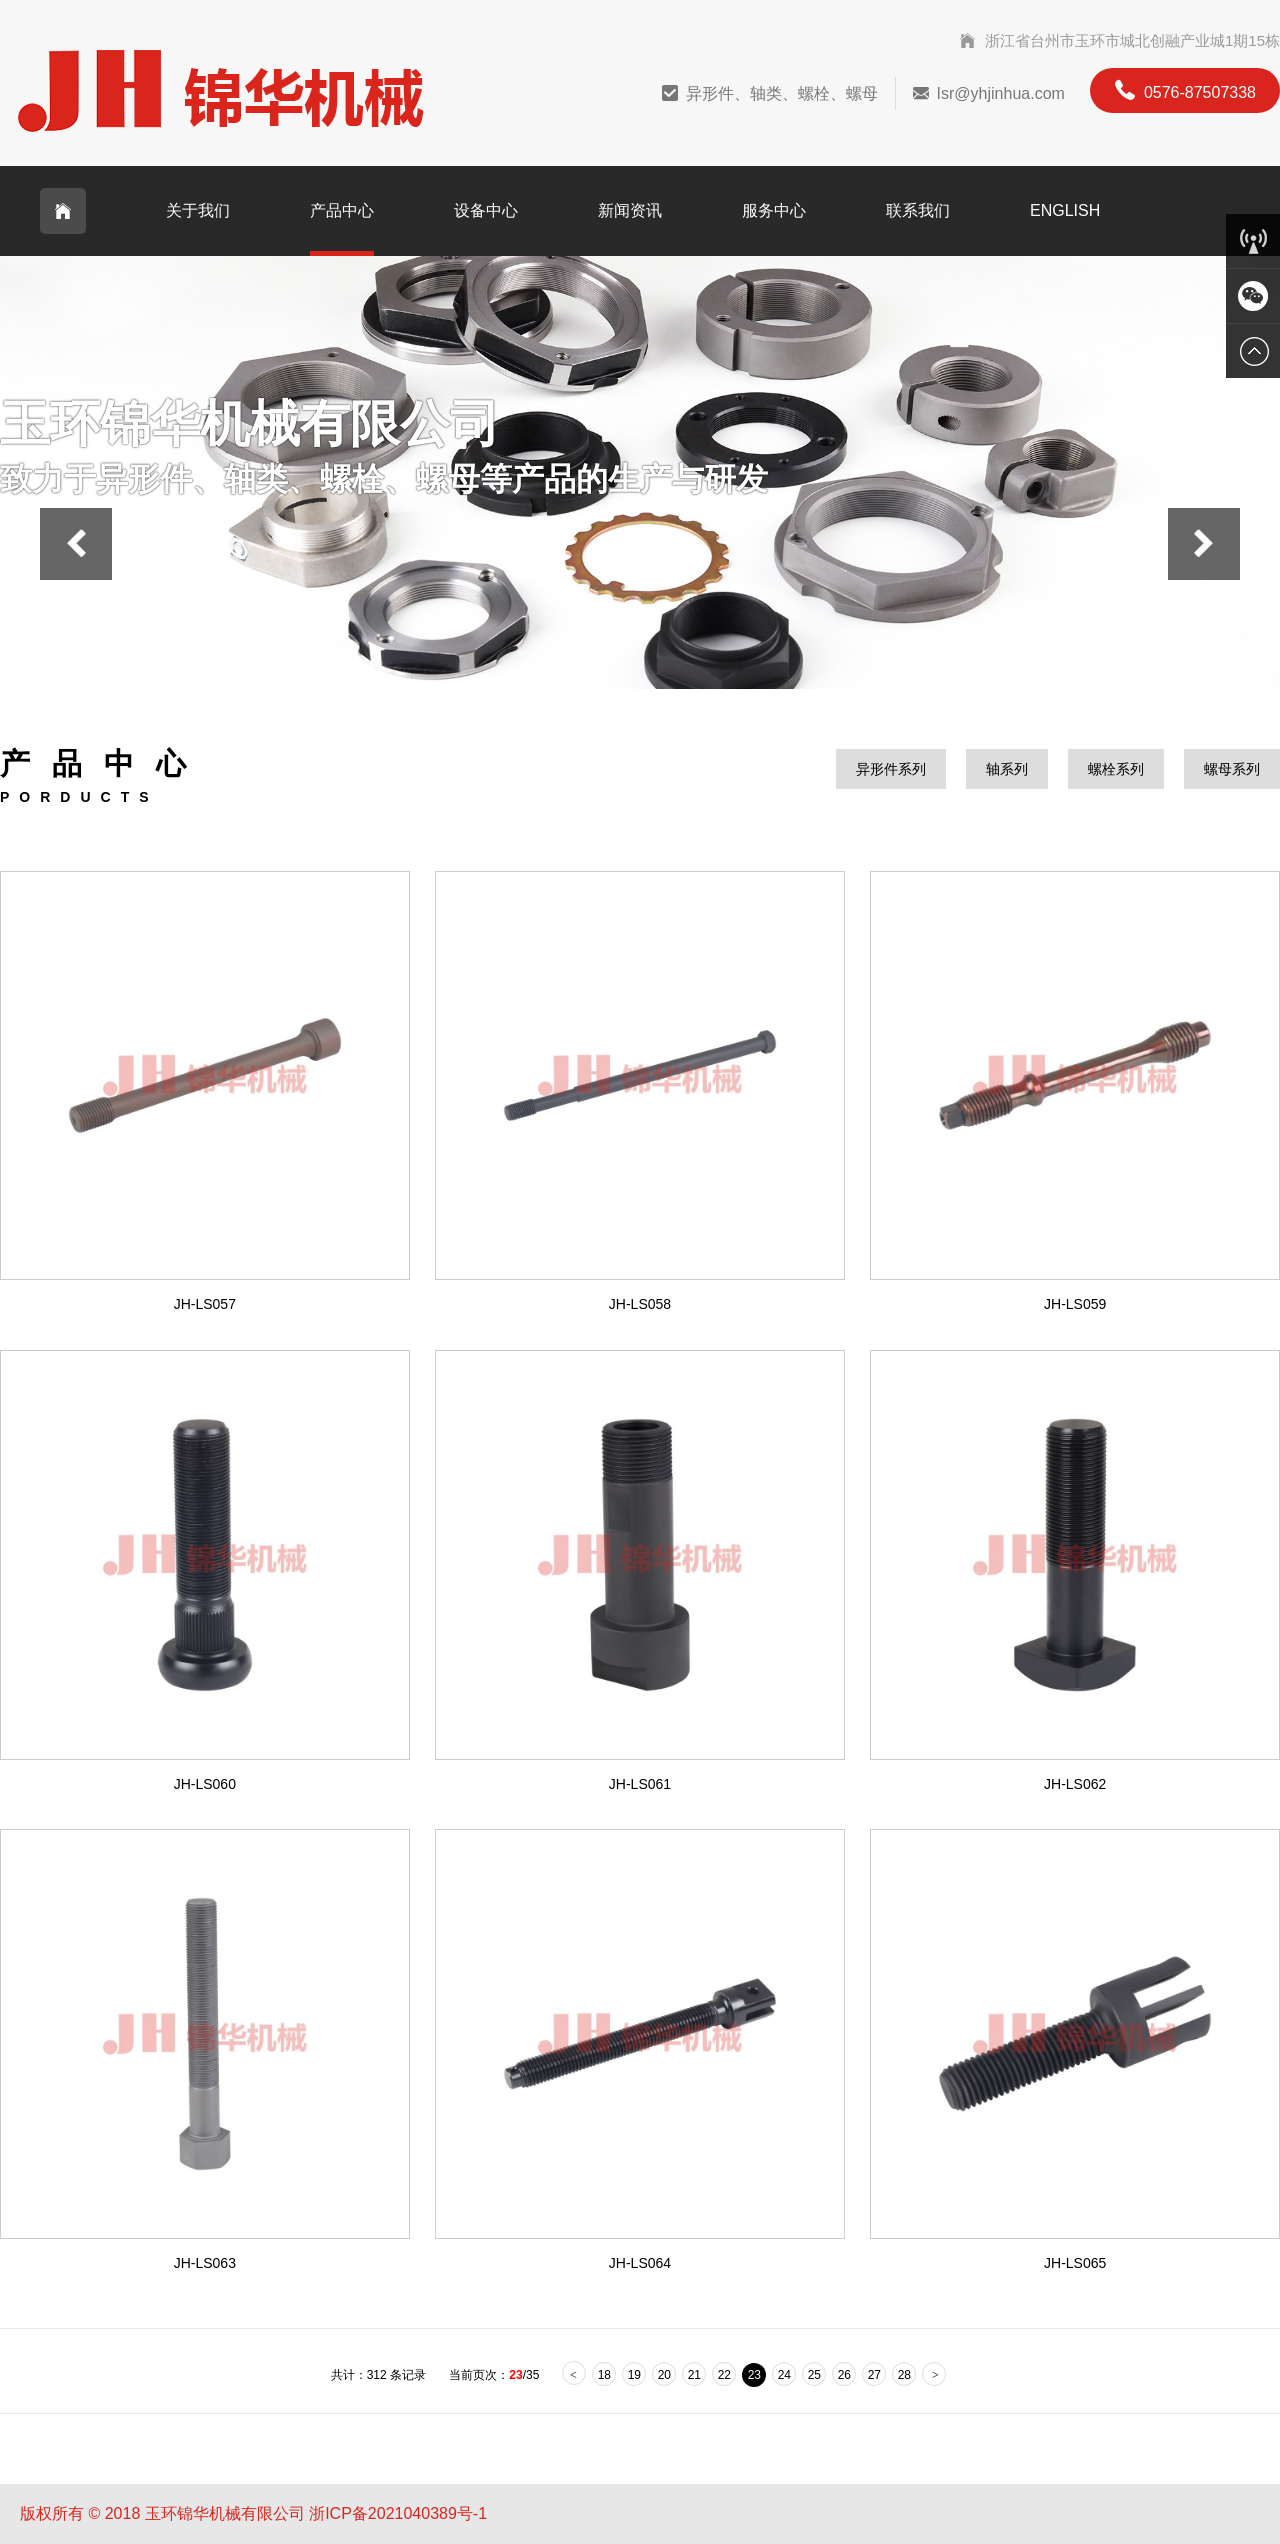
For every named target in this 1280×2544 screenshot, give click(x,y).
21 (694, 2375)
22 (724, 2375)
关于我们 (198, 210)
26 (844, 2375)
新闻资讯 (630, 210)
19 (634, 2375)
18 (604, 2375)
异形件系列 (891, 769)
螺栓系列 (1116, 769)
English (1065, 210)
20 (664, 2375)
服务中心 (774, 210)
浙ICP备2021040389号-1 (398, 2513)
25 (814, 2375)
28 (904, 2375)
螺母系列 (1232, 769)
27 (874, 2375)
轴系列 (1007, 769)
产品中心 (342, 210)
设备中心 (486, 210)
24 (784, 2375)
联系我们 (918, 210)
